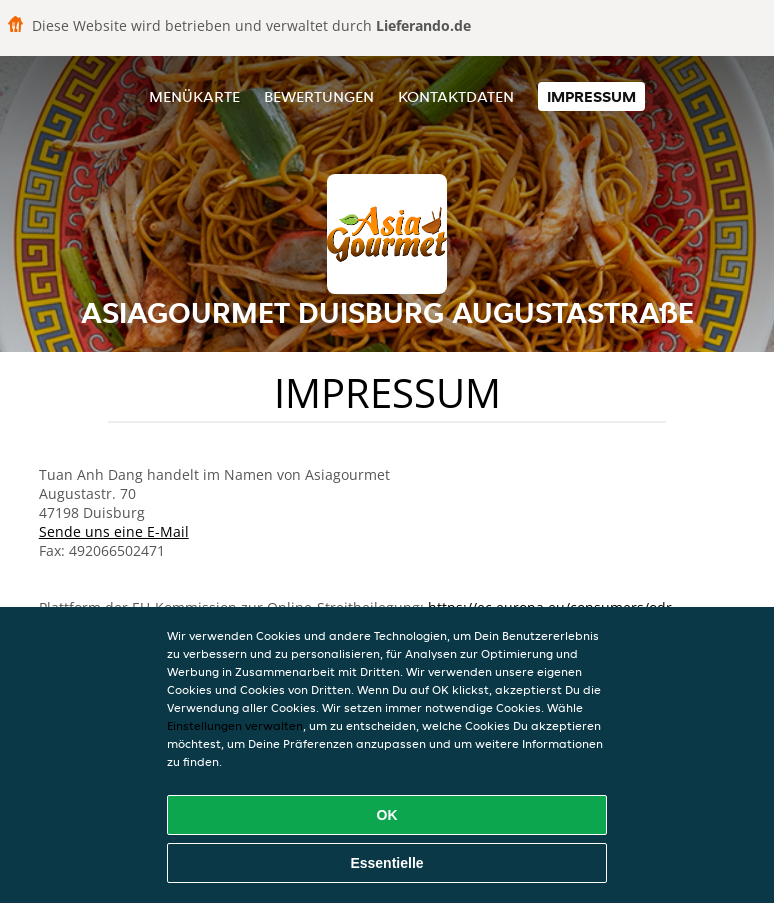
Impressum (591, 96)
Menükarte (194, 96)
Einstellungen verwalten (235, 725)
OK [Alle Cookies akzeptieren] (387, 815)
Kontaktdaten (456, 96)
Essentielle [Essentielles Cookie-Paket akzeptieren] (386, 863)
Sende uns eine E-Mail (114, 531)
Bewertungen (319, 96)
